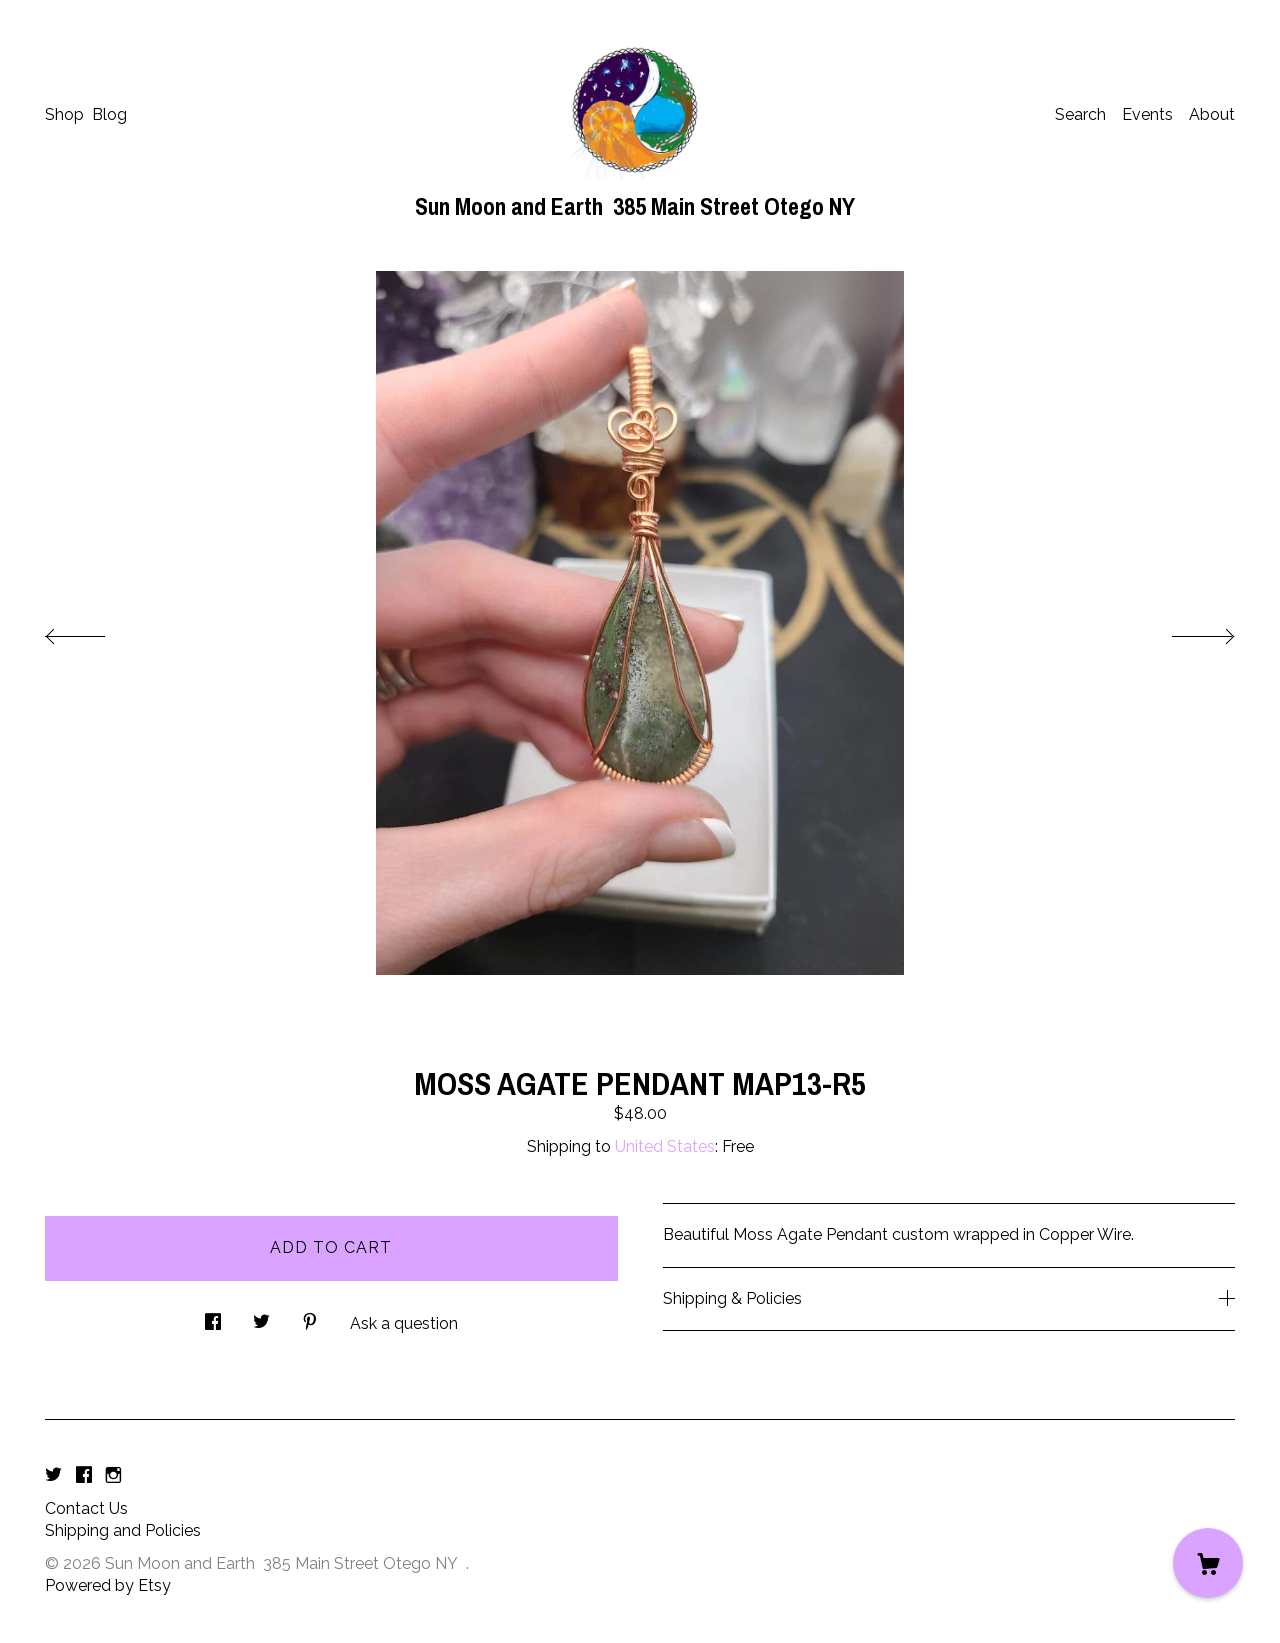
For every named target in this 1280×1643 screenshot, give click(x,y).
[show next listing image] (1185, 631)
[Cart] (1208, 1563)
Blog (109, 114)
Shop (64, 114)
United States (665, 1146)
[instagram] (113, 1475)
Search (1080, 114)
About (1212, 114)
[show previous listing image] (95, 631)
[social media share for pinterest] (310, 1317)
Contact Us (86, 1508)
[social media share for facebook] (213, 1317)
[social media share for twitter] (261, 1317)
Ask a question (404, 1323)
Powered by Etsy (108, 1585)
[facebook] (84, 1475)
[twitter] (53, 1475)
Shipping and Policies (123, 1530)
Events (1147, 114)
